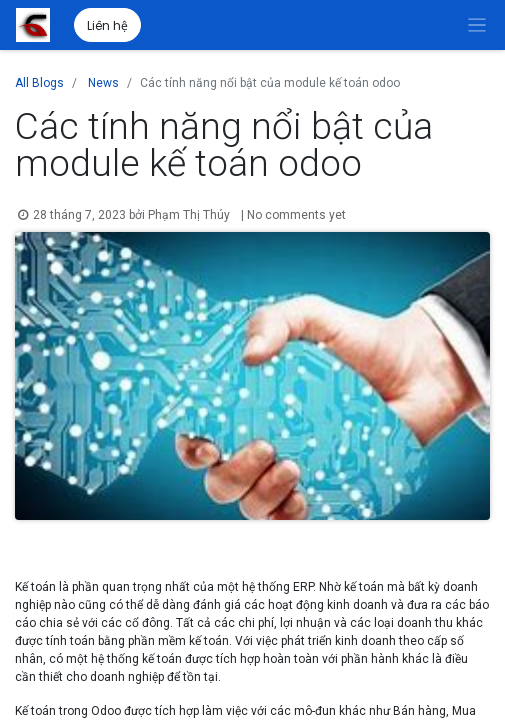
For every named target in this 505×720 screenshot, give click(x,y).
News (103, 83)
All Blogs (39, 83)
